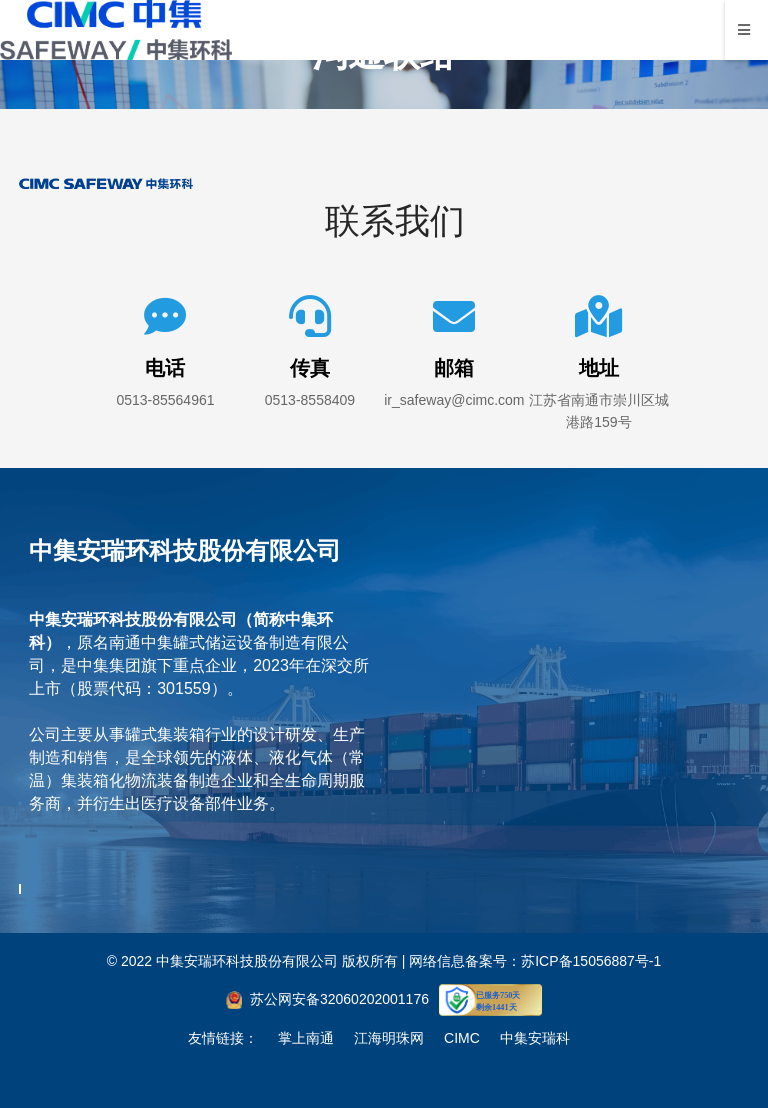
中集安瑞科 (535, 1038)
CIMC (462, 1038)
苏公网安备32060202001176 (339, 999)
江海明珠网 (389, 1038)
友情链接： (223, 1038)
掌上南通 (306, 1038)
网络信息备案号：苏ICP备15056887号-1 (535, 961)
